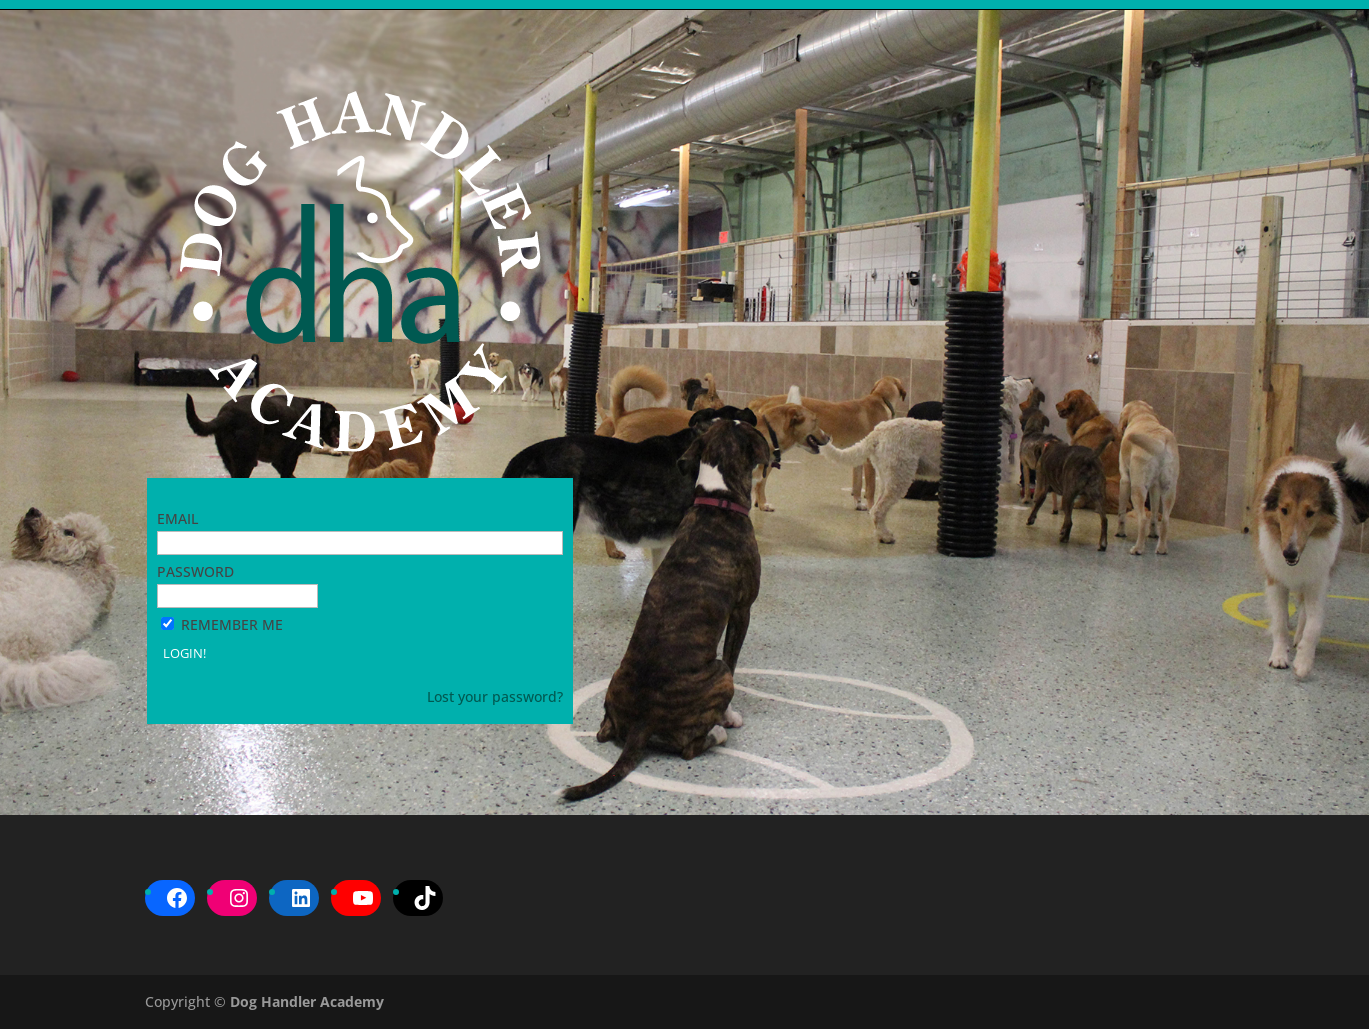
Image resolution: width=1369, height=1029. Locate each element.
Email (177, 518)
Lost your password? (495, 696)
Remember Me (232, 624)
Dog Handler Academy (307, 1001)
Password (195, 571)
